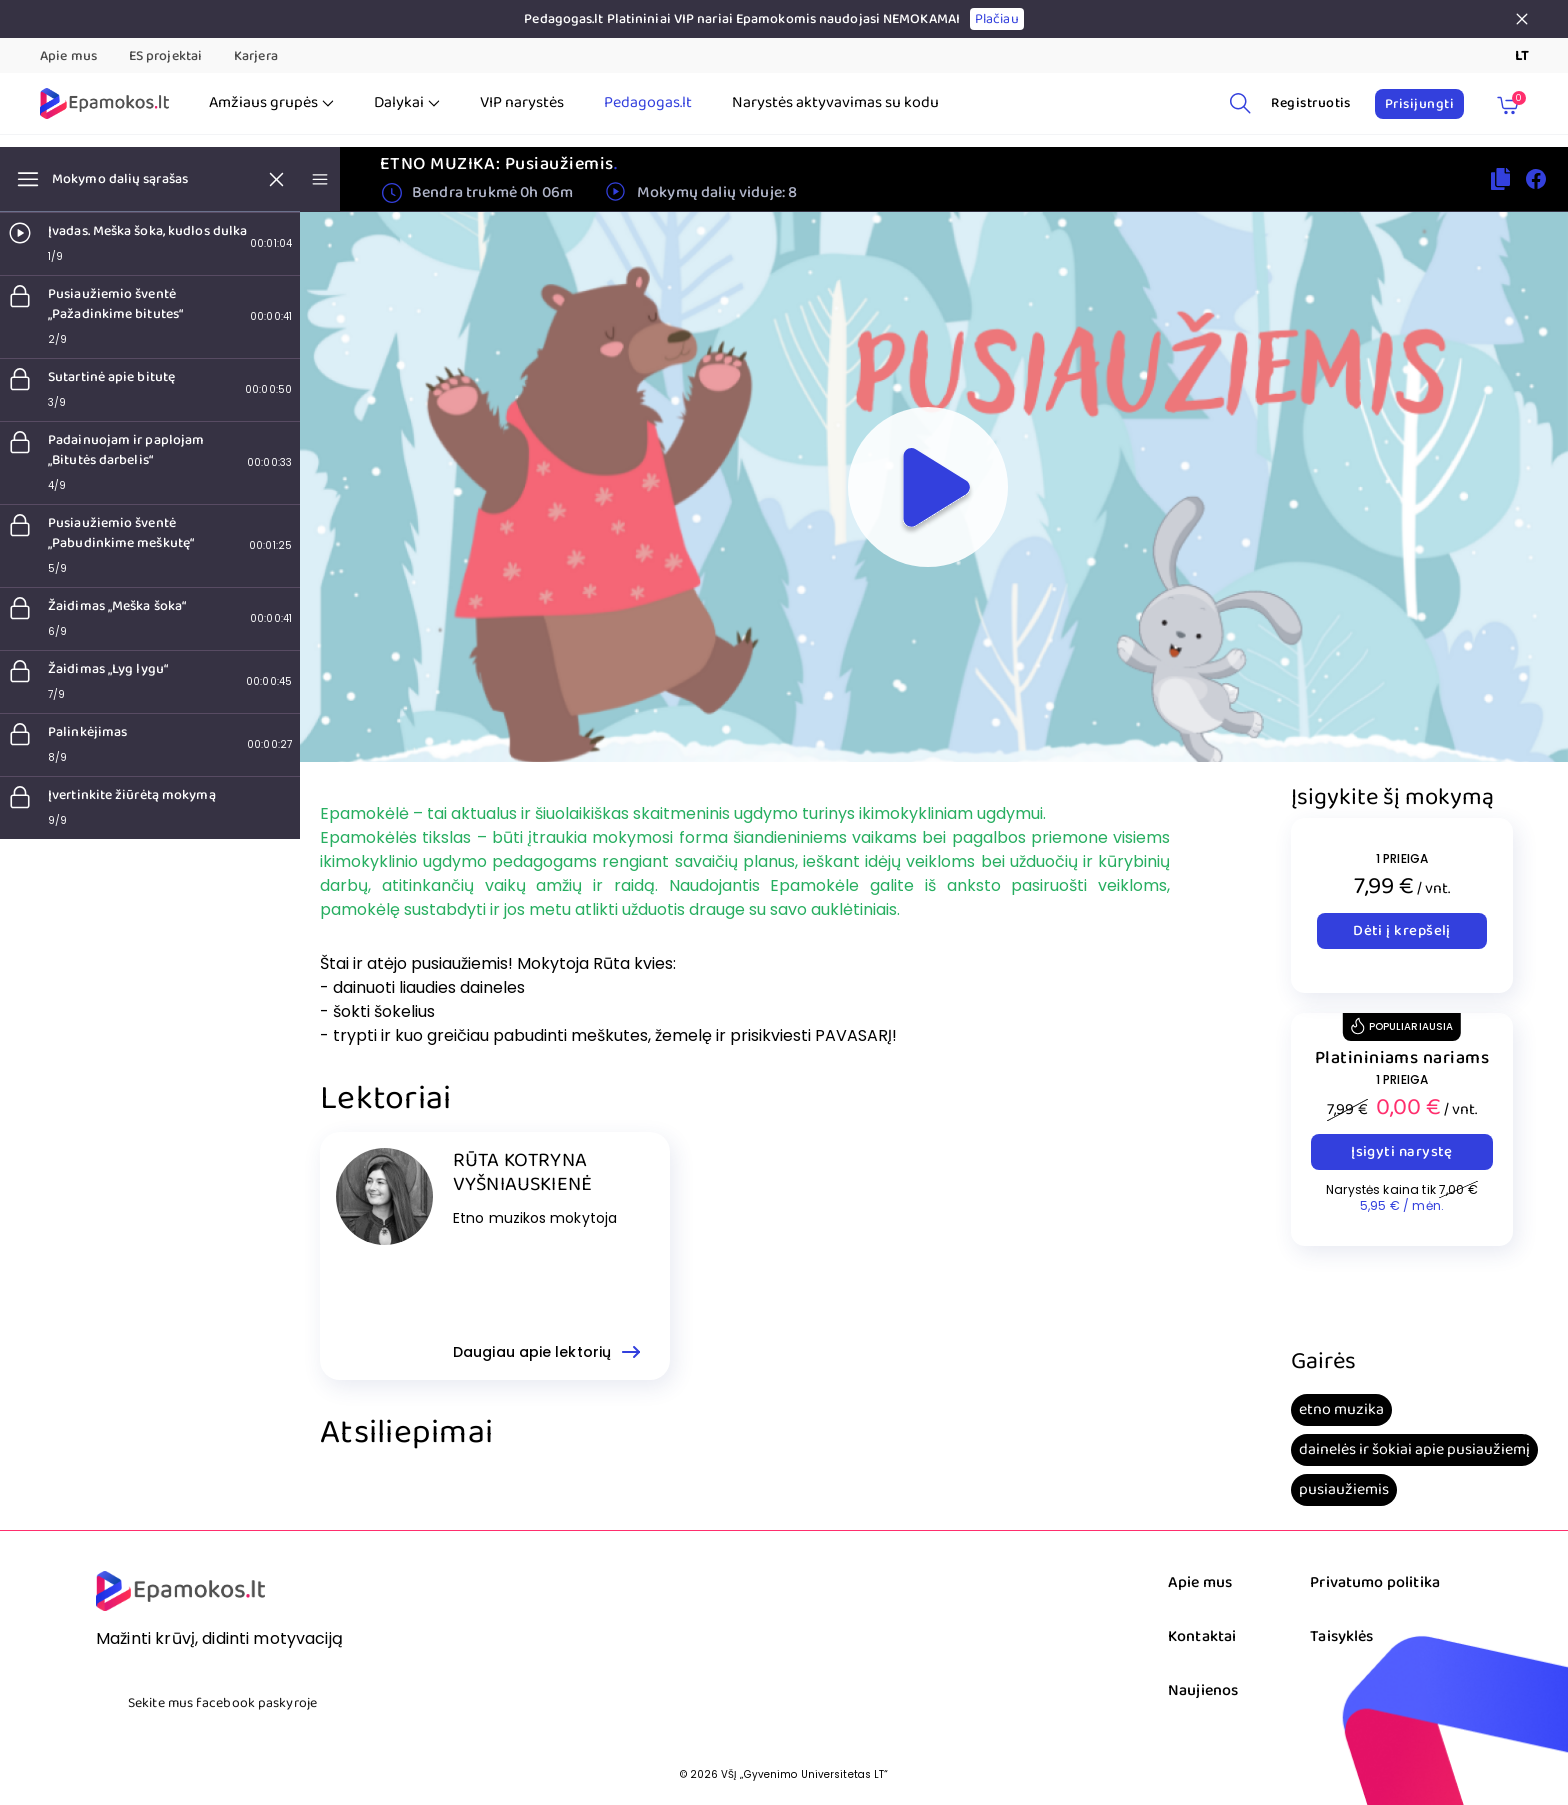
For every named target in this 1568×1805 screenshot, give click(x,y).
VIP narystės (522, 103)
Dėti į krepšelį (1402, 931)
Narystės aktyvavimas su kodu (835, 103)
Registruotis (1311, 103)
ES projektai (165, 56)
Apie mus (68, 56)
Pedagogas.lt (648, 103)
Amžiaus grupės (271, 103)
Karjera (256, 56)
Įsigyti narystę (1402, 1152)
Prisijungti (1419, 104)
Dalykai (407, 103)
